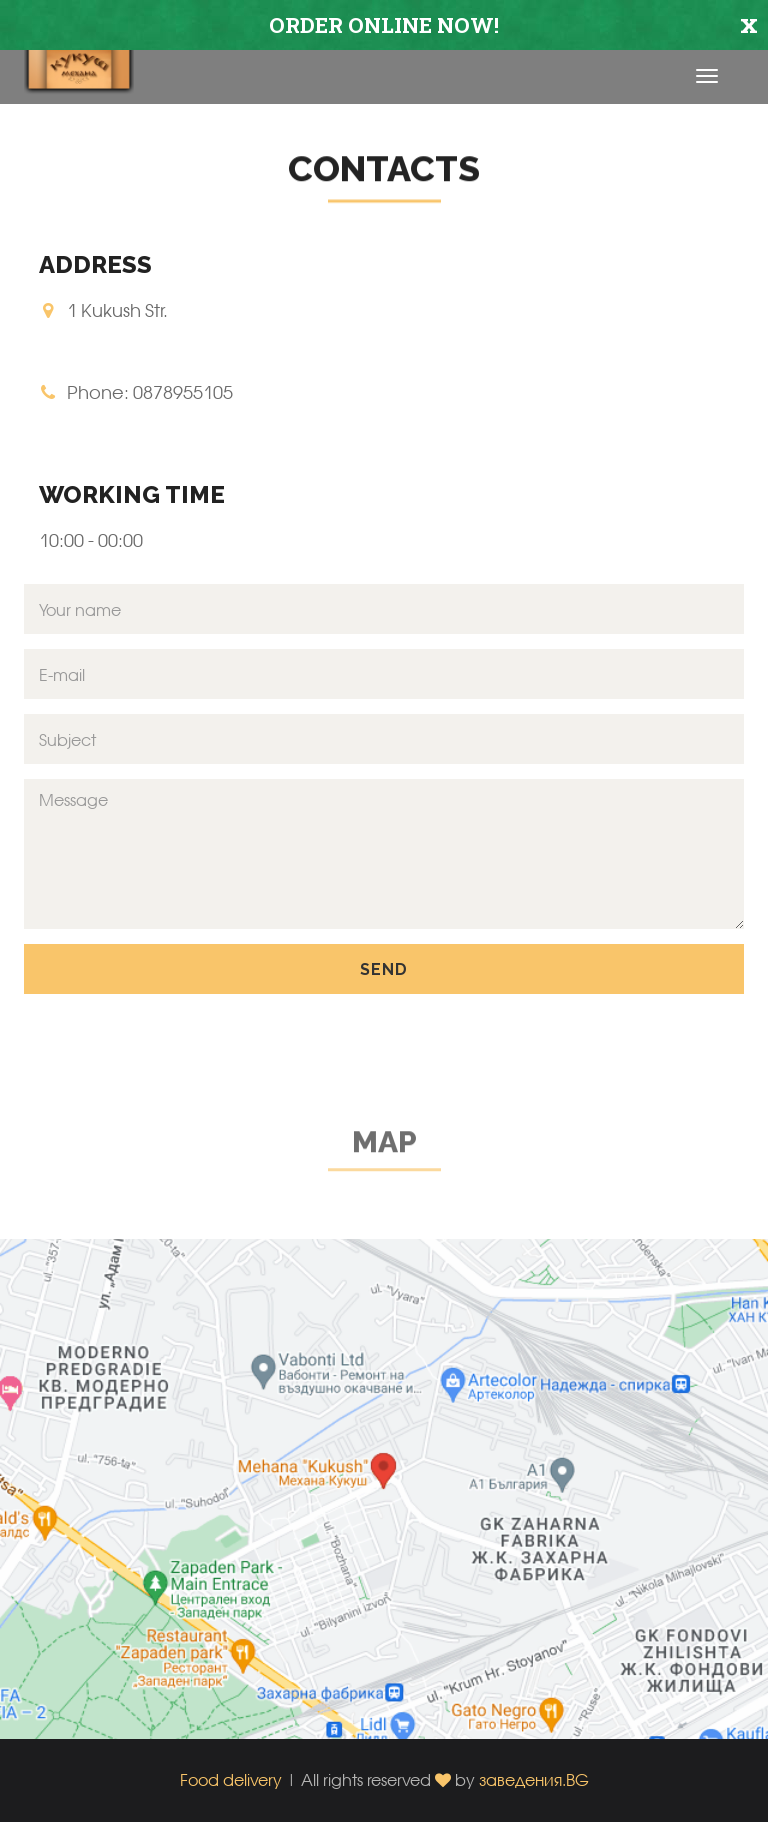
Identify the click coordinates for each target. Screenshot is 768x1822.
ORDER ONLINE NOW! (384, 25)
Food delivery (231, 1779)
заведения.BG (534, 1779)
